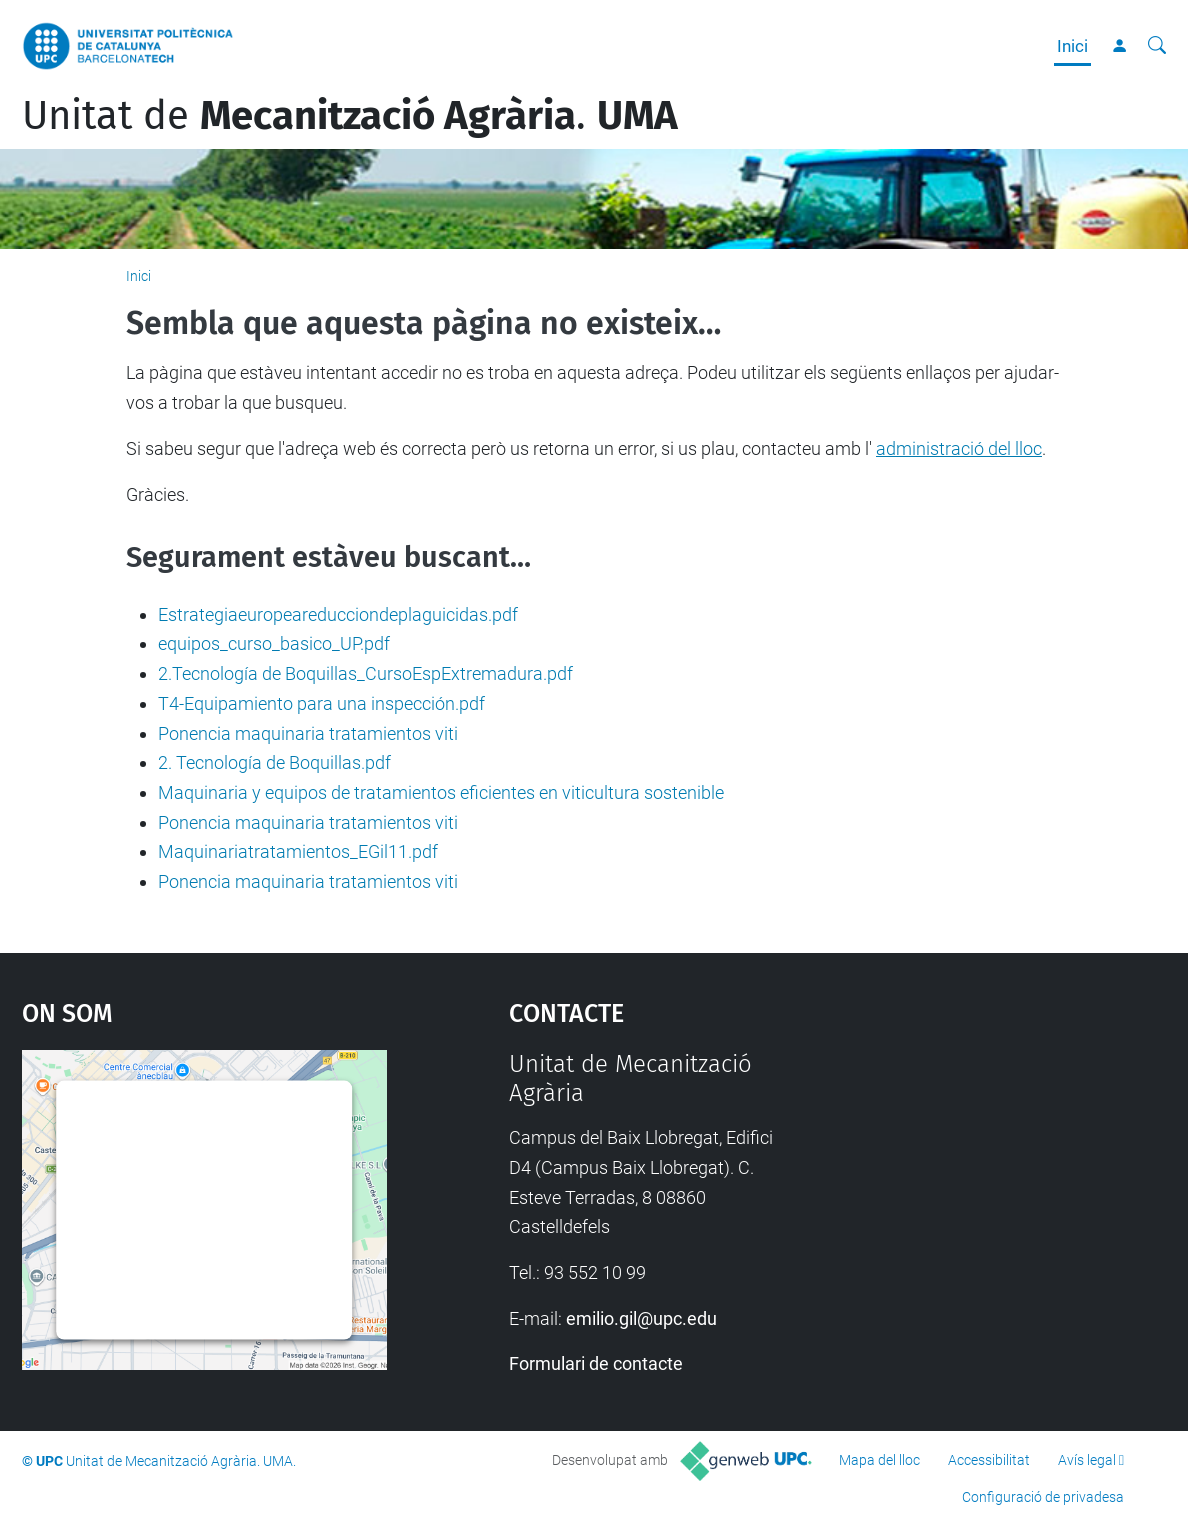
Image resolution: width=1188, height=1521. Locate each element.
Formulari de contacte (596, 1363)
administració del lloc (959, 448)
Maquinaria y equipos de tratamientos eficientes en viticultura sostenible (441, 792)
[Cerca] (1157, 46)
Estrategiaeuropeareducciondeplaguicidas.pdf (338, 614)
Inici (1072, 46)
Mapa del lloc (879, 1460)
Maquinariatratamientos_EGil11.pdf (298, 851)
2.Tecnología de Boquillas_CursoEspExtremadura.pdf (365, 673)
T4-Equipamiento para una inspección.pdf (321, 703)
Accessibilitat (989, 1460)
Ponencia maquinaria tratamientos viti (308, 733)
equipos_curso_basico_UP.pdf (274, 643)
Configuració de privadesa (1043, 1497)
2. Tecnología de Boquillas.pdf (274, 762)
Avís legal (1087, 1460)
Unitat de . (350, 116)
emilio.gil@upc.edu (641, 1318)
